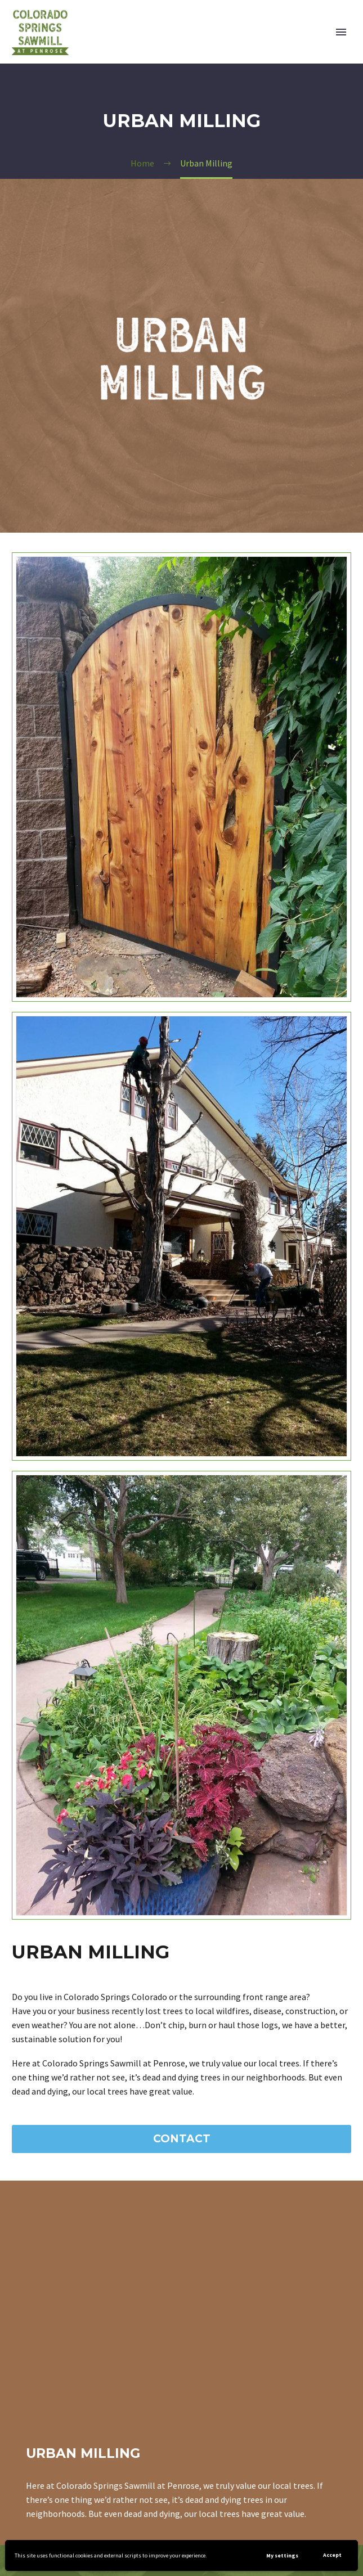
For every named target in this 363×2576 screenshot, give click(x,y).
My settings (282, 2555)
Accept (332, 2555)
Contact (181, 2138)
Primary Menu (341, 32)
